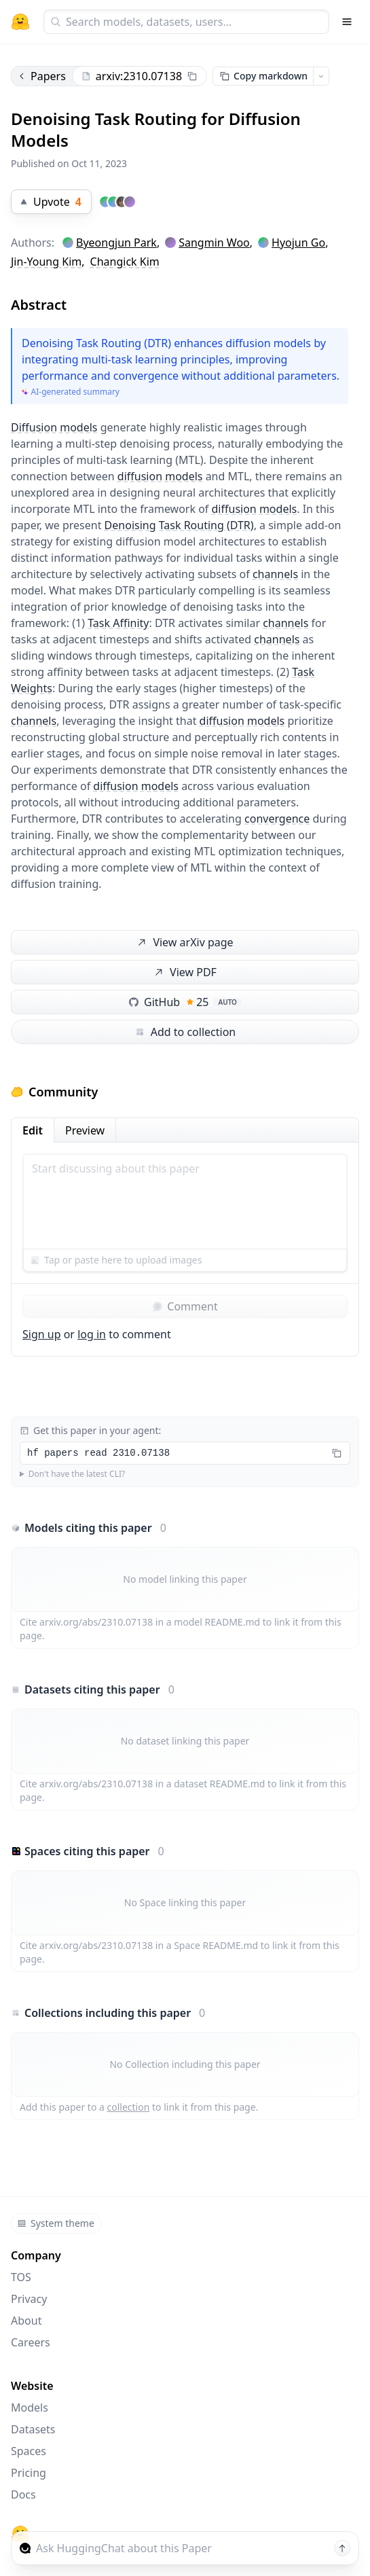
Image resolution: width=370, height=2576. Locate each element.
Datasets (33, 2429)
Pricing (28, 2472)
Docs (23, 2494)
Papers (41, 76)
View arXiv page (184, 942)
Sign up (41, 1334)
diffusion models (160, 476)
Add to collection (185, 1031)
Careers (30, 2342)
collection (128, 2106)
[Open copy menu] (321, 76)
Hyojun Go (298, 242)
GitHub (185, 1002)
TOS (21, 2277)
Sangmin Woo (214, 242)
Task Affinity (118, 622)
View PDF (184, 972)
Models (29, 2407)
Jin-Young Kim (46, 261)
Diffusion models (54, 427)
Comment (184, 1306)
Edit (32, 1130)
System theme (55, 2223)
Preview (85, 1130)
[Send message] (342, 2548)
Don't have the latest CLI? (77, 1474)
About (26, 2320)
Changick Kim (125, 261)
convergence (277, 818)
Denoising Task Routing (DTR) (179, 525)
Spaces (28, 2451)
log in (91, 1334)
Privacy (29, 2298)
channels (275, 574)
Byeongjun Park (116, 242)
